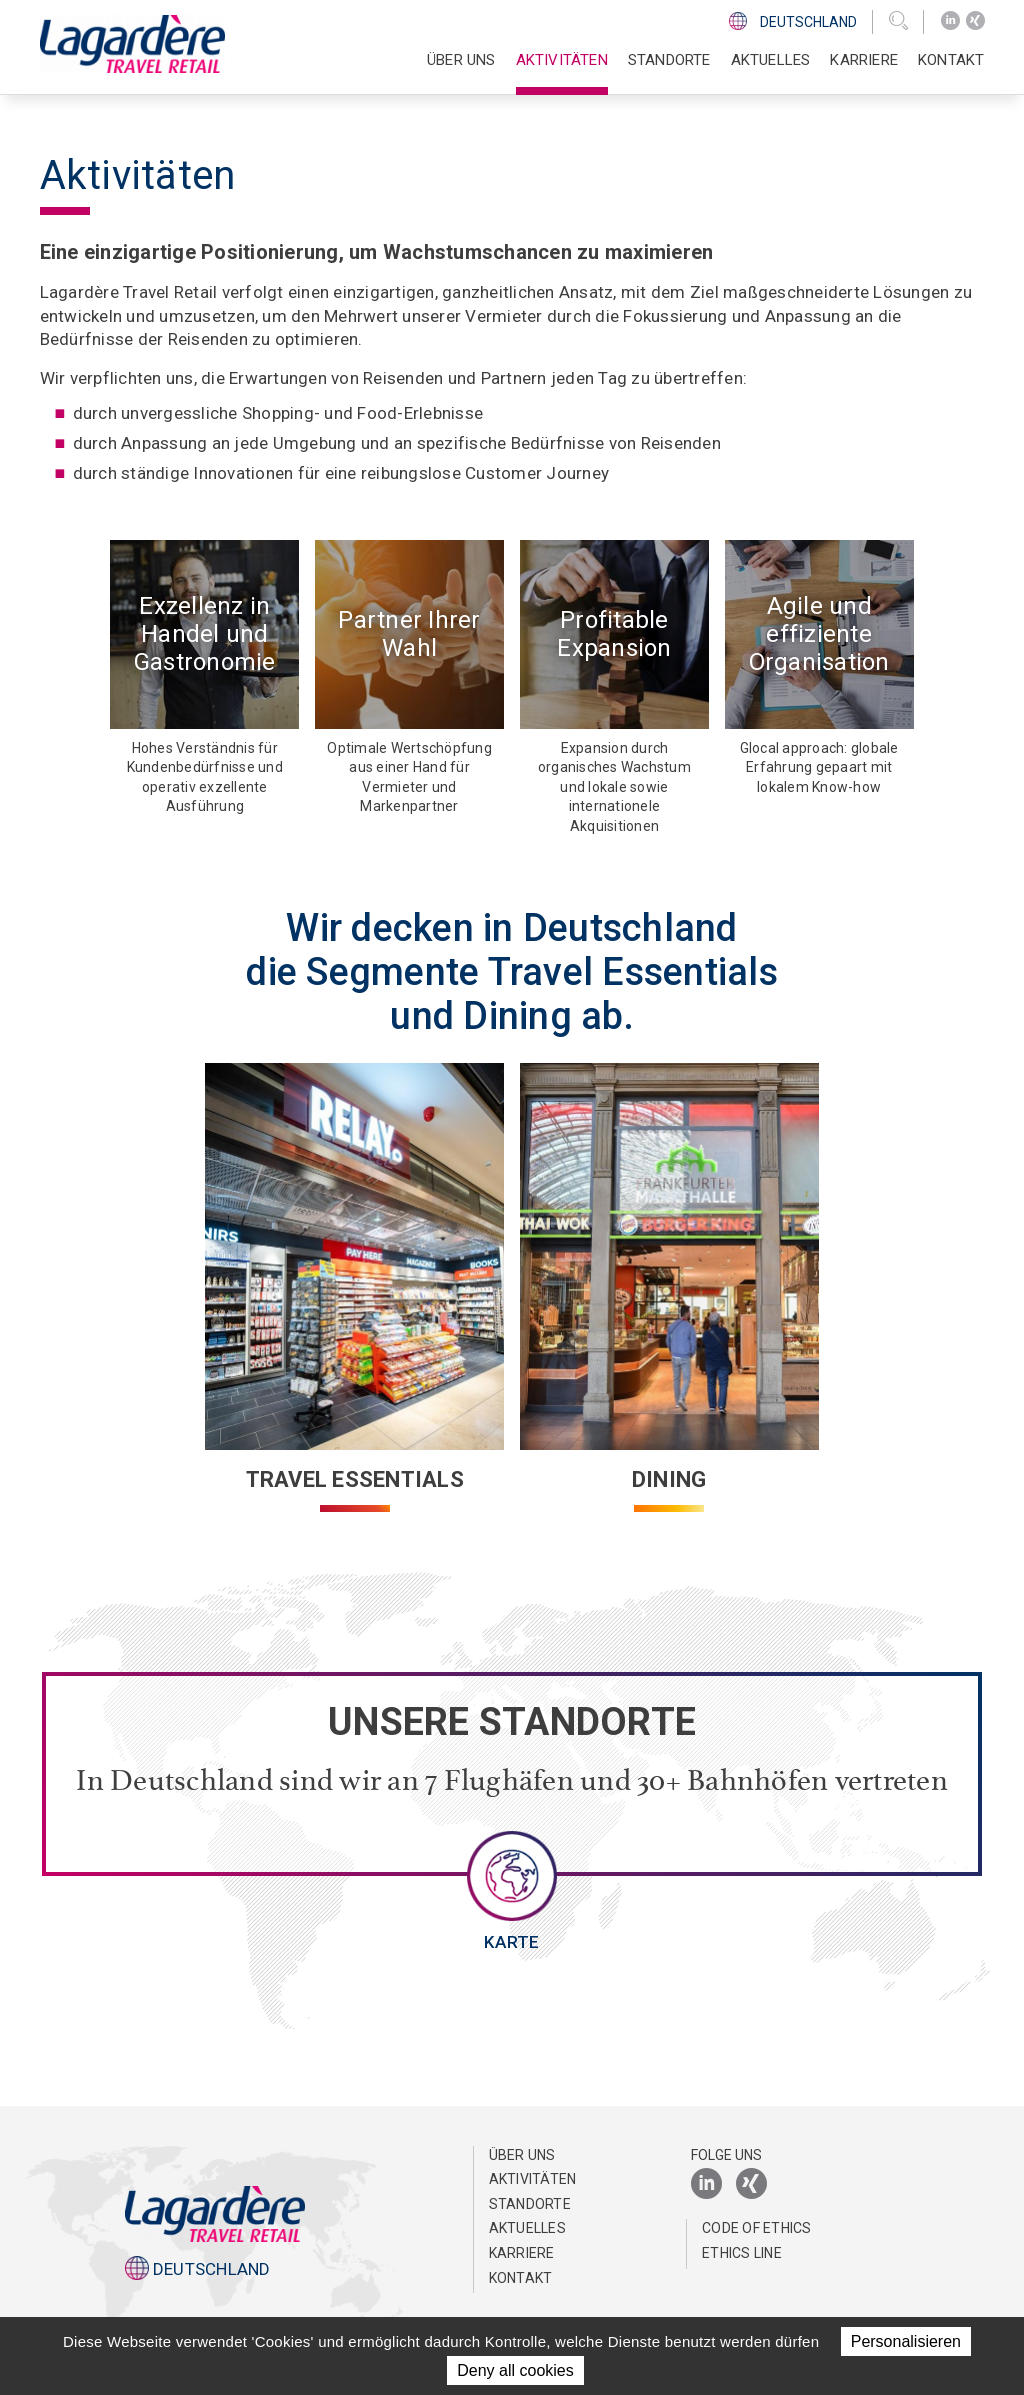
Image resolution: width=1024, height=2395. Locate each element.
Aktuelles (771, 60)
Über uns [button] (461, 60)
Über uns (522, 2155)
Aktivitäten (533, 2179)
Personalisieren (906, 2341)
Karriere (522, 2253)
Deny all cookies (515, 2370)
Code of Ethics (757, 2228)
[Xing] (975, 21)
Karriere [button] (864, 60)
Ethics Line (742, 2253)
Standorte (669, 60)
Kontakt (951, 60)
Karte (512, 1942)
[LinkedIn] (950, 21)
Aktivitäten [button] (562, 60)
